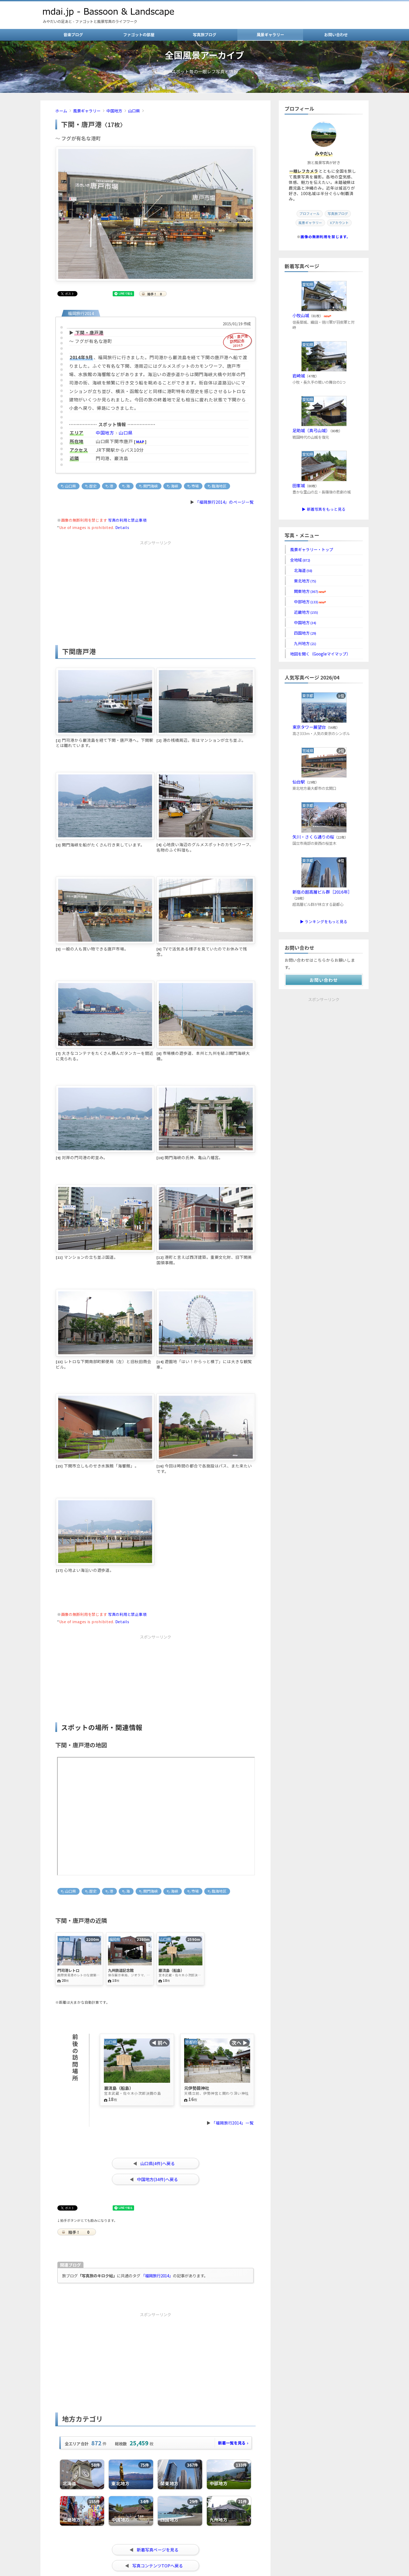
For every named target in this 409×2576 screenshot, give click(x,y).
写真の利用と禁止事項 (127, 520)
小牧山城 (300, 315)
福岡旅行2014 (81, 313)
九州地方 (303, 643)
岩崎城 (298, 375)
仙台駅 (298, 782)
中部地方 (308, 601)
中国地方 (114, 110)
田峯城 (298, 485)
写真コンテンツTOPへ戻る (157, 2565)
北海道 (301, 570)
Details (122, 527)
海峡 (172, 486)
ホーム (61, 110)
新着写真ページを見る (157, 2550)
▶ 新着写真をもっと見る (323, 509)
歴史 (91, 486)
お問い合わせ (336, 34)
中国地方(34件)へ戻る (157, 2179)
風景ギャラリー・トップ (311, 549)
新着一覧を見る (233, 2443)
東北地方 (303, 580)
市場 (193, 486)
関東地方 (308, 591)
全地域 (300, 560)
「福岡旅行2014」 (157, 2275)
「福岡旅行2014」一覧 (233, 2123)
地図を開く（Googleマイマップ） (320, 654)
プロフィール (309, 213)
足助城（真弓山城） (311, 430)
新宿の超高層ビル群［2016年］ (322, 892)
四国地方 (303, 633)
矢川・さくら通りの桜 (313, 837)
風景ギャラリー (270, 34)
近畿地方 (304, 612)
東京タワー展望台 (309, 727)
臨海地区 (217, 486)
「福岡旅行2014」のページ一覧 (224, 502)
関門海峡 (148, 486)
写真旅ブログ (204, 34)
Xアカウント (339, 222)
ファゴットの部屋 (138, 34)
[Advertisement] (155, 583)
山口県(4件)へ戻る (157, 2163)
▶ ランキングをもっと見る (323, 921)
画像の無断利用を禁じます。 (325, 236)
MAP (140, 441)
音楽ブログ (73, 34)
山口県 (134, 110)
